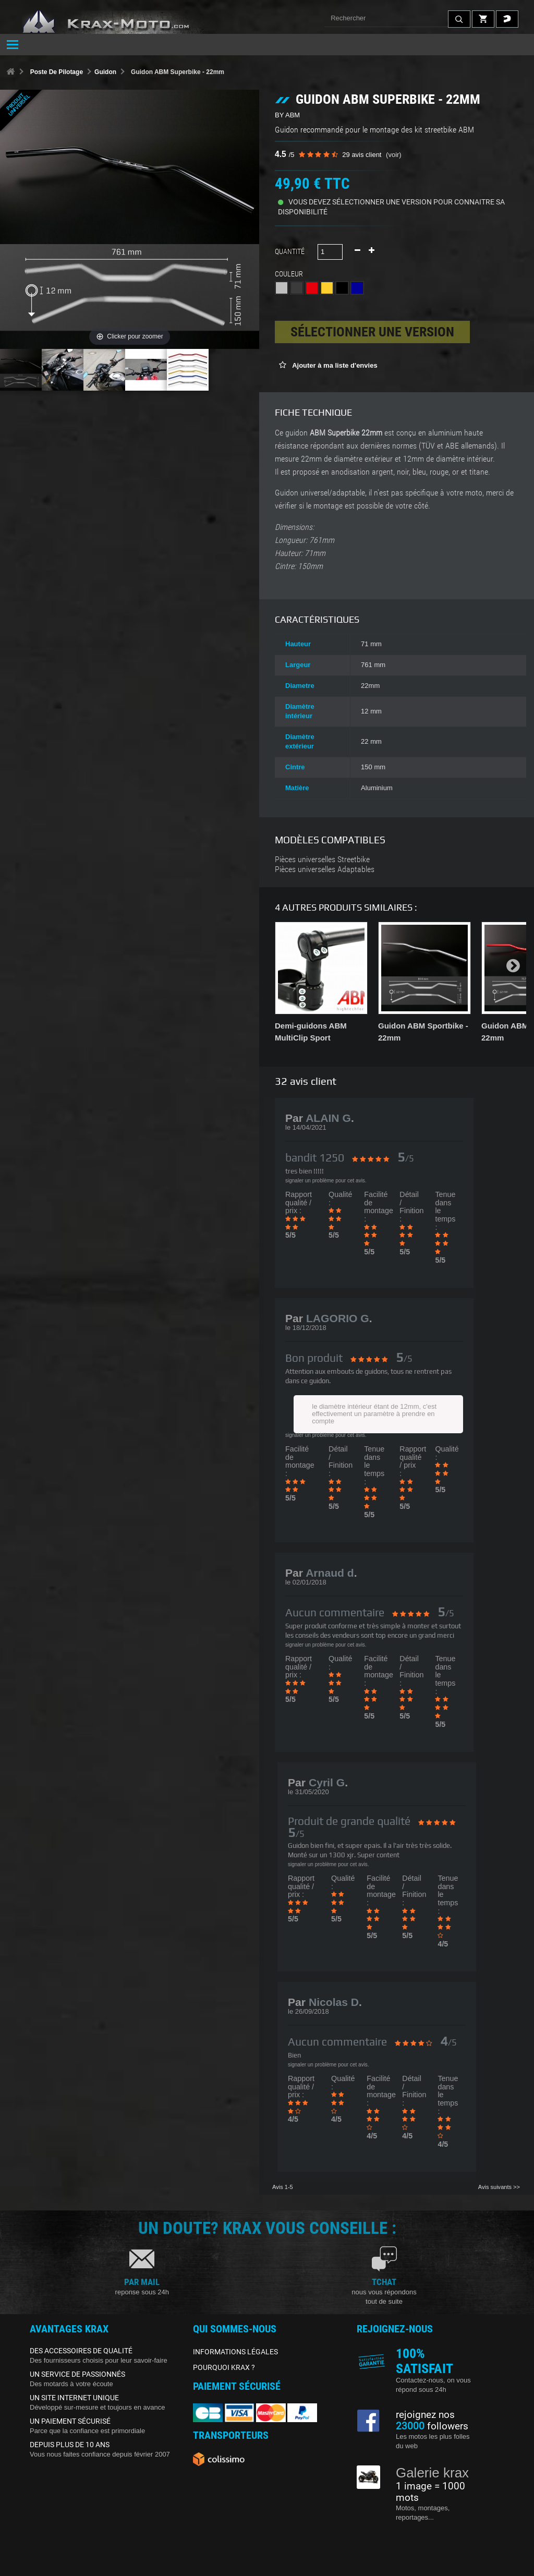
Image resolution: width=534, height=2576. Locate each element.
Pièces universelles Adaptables (324, 869)
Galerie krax (432, 2473)
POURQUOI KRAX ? (224, 2367)
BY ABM (287, 115)
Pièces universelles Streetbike (322, 859)
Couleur (290, 274)
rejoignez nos (425, 2415)
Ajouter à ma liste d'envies (334, 365)
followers (432, 2426)
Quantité (290, 251)
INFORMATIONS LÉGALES (235, 2352)
